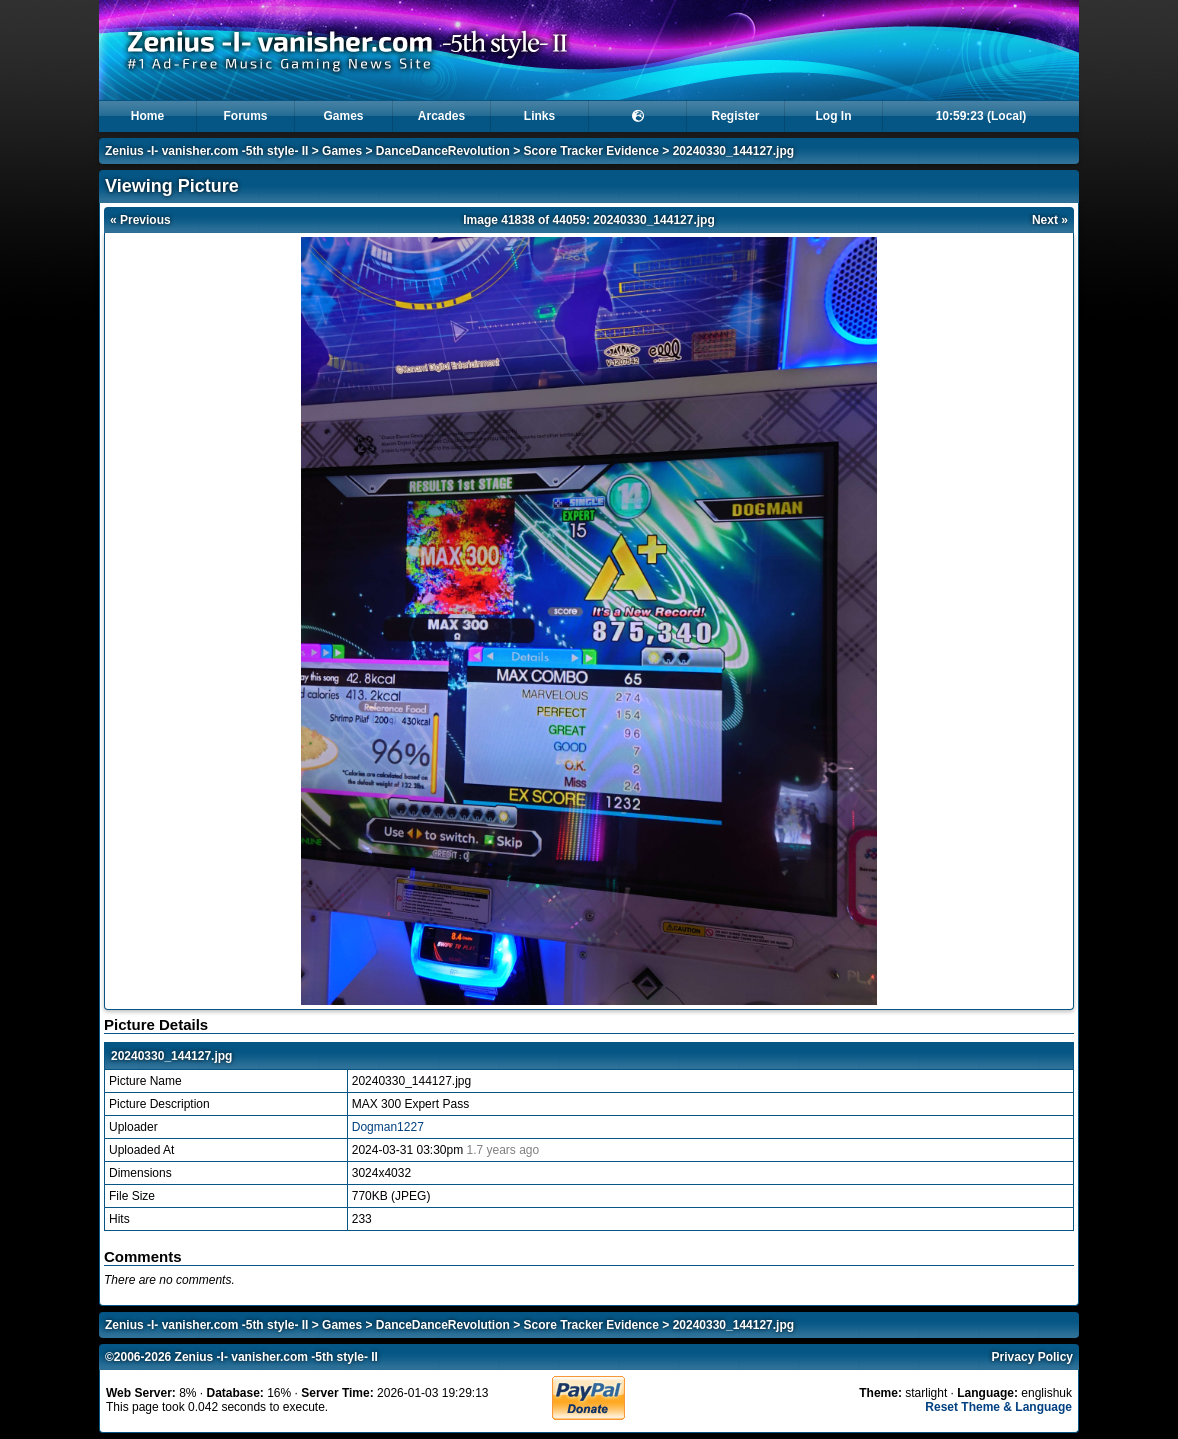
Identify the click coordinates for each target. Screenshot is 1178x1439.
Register (735, 116)
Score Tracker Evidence (591, 151)
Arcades (441, 116)
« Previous (140, 220)
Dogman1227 (388, 1127)
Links (539, 116)
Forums (245, 116)
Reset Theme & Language (998, 1407)
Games (343, 116)
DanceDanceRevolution (443, 151)
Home (147, 116)
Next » (1050, 220)
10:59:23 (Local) (981, 116)
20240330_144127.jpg (733, 151)
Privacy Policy (1032, 1357)
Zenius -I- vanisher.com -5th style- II (206, 151)
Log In (834, 116)
